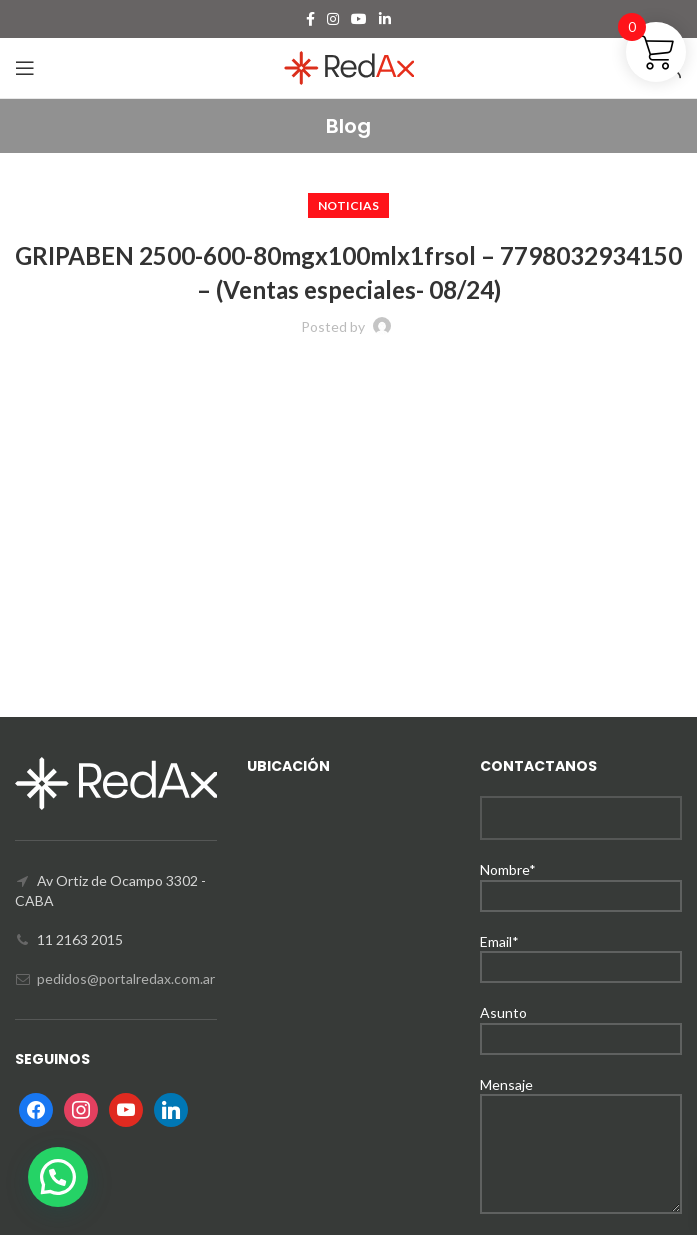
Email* (581, 953)
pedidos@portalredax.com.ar (126, 978)
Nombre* (581, 881)
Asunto (581, 1024)
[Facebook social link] (310, 19)
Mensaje (581, 1118)
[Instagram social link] (333, 19)
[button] (58, 1177)
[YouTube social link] (359, 19)
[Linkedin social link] (385, 19)
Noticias (348, 205)
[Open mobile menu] (25, 68)
